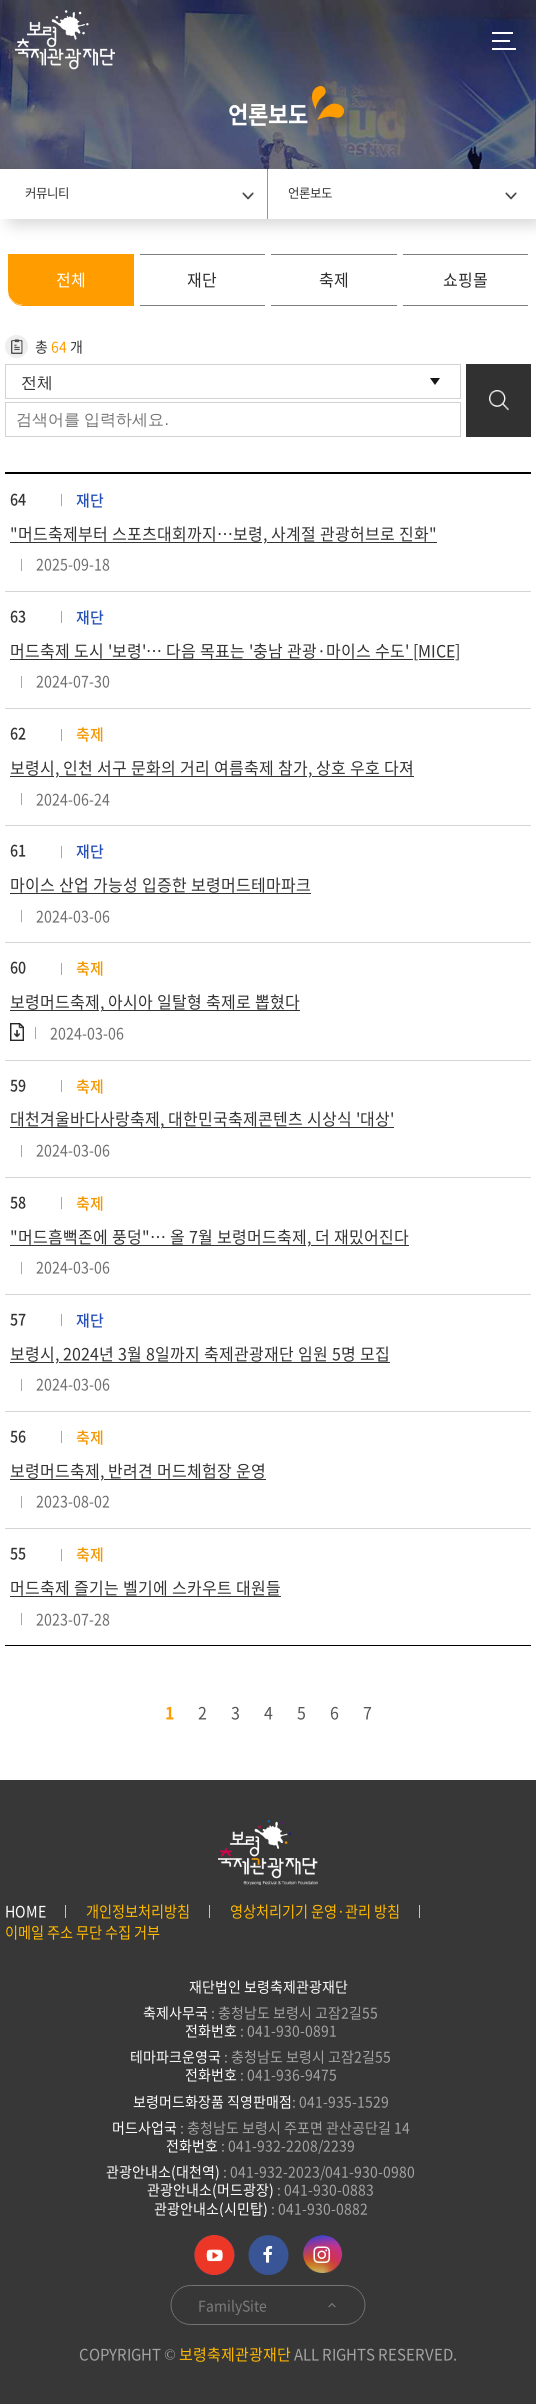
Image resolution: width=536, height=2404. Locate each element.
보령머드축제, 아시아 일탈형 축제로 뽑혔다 (155, 1001)
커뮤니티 (47, 193)
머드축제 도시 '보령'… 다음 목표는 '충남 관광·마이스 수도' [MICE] (235, 650)
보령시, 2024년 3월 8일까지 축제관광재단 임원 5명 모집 (200, 1353)
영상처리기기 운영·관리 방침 (315, 1911)
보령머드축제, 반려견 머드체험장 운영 (138, 1470)
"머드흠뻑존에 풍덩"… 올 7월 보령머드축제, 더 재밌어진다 (209, 1236)
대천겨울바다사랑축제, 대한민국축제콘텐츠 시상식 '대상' (202, 1118)
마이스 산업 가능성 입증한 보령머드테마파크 (160, 884)
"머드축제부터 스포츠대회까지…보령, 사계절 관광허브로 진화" (223, 533)
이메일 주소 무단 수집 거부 (82, 1932)
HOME (25, 1911)
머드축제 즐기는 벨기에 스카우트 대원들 (145, 1587)
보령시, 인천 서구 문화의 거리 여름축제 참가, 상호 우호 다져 (212, 767)
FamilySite (268, 2305)
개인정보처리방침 (138, 1911)
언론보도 (310, 193)
